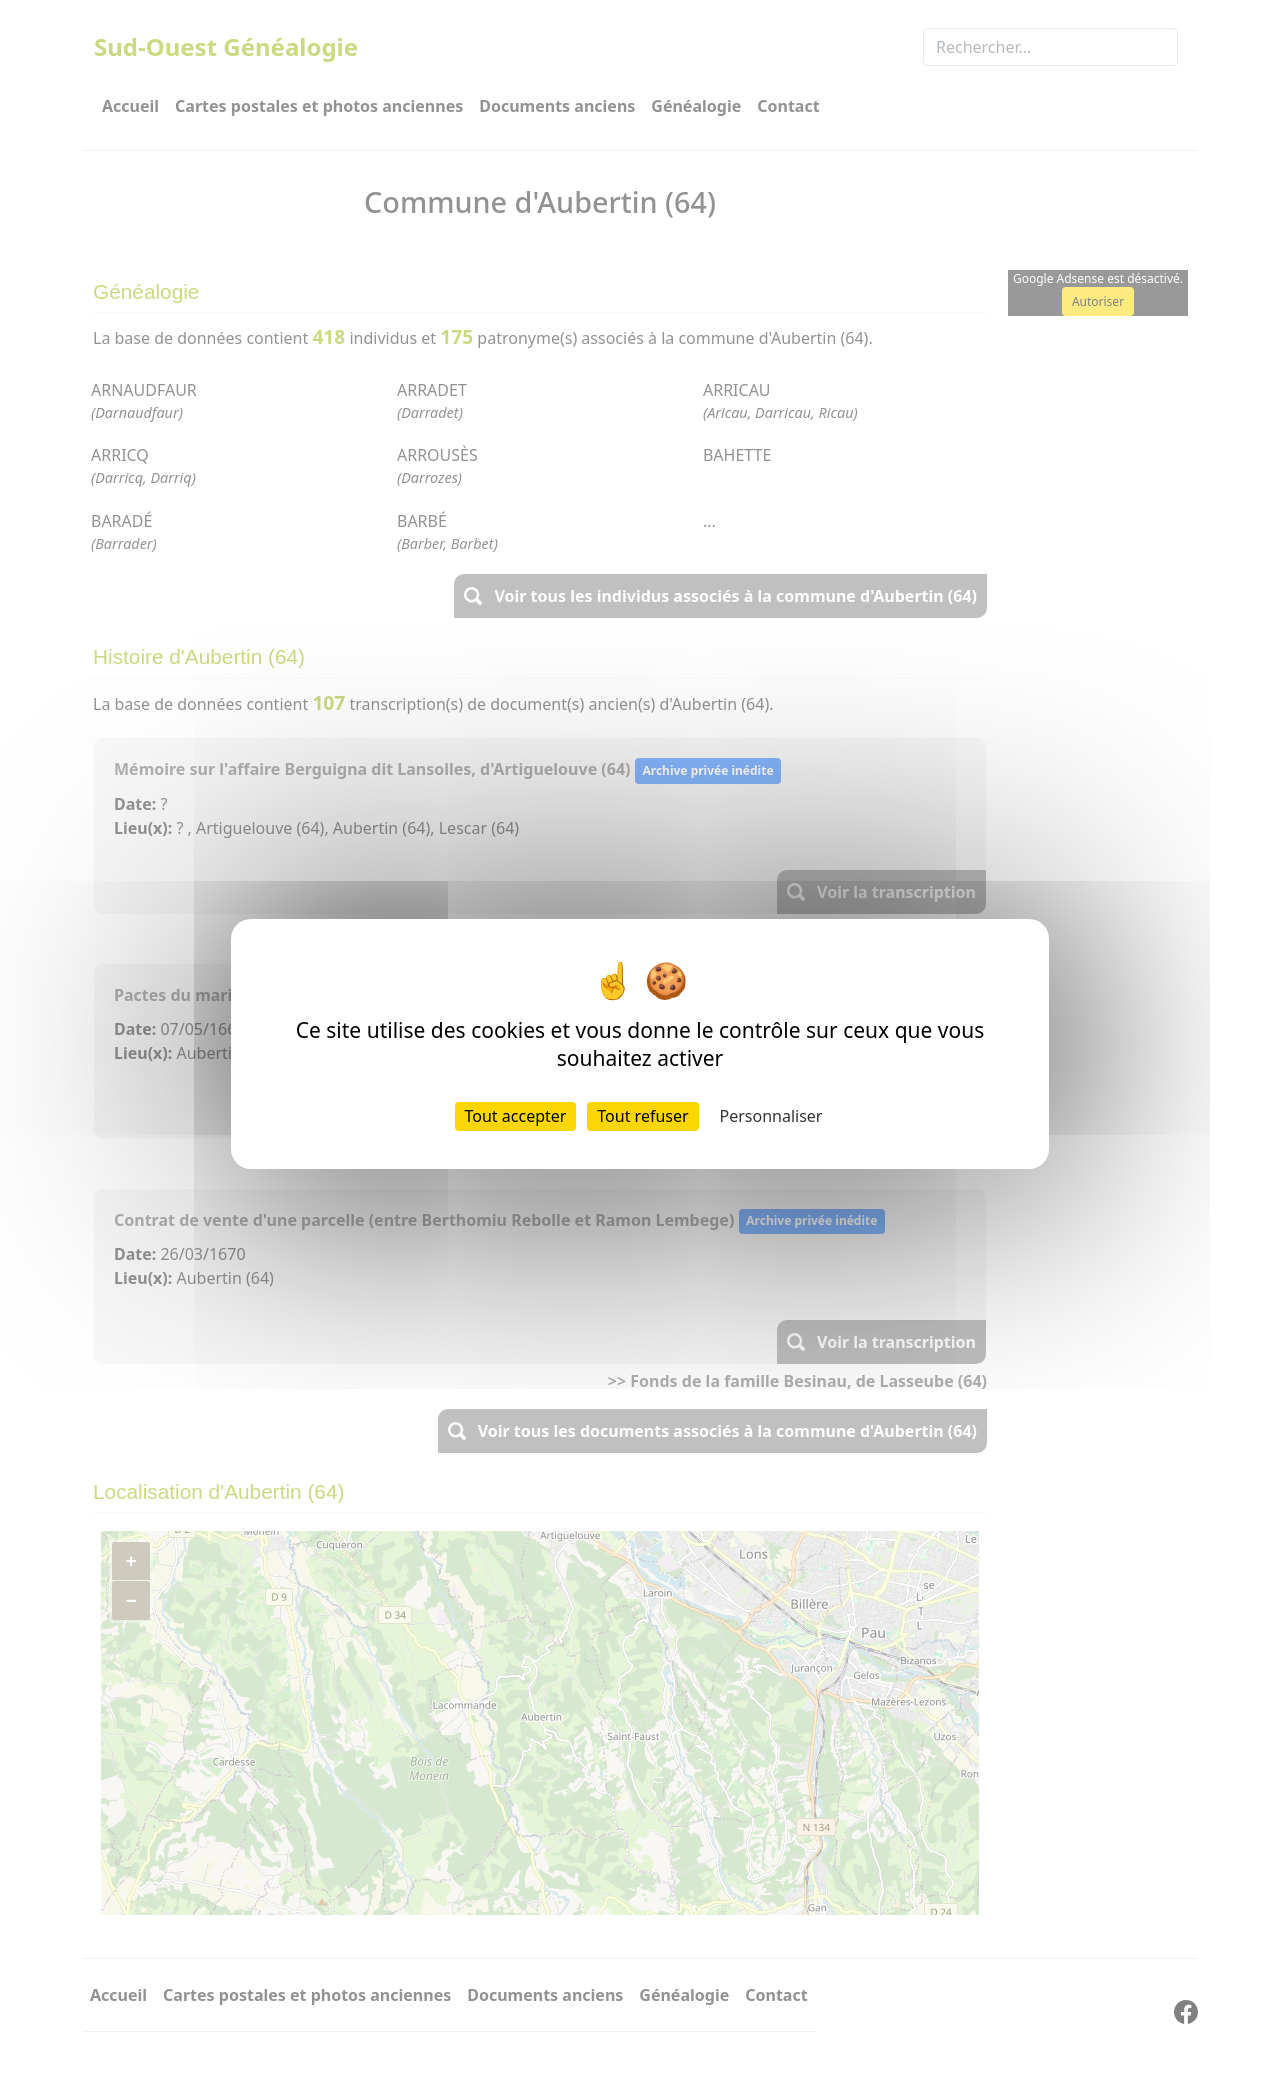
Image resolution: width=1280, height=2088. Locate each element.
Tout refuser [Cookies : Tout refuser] (642, 1116)
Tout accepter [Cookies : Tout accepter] (516, 1116)
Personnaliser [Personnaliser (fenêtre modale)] (771, 1116)
